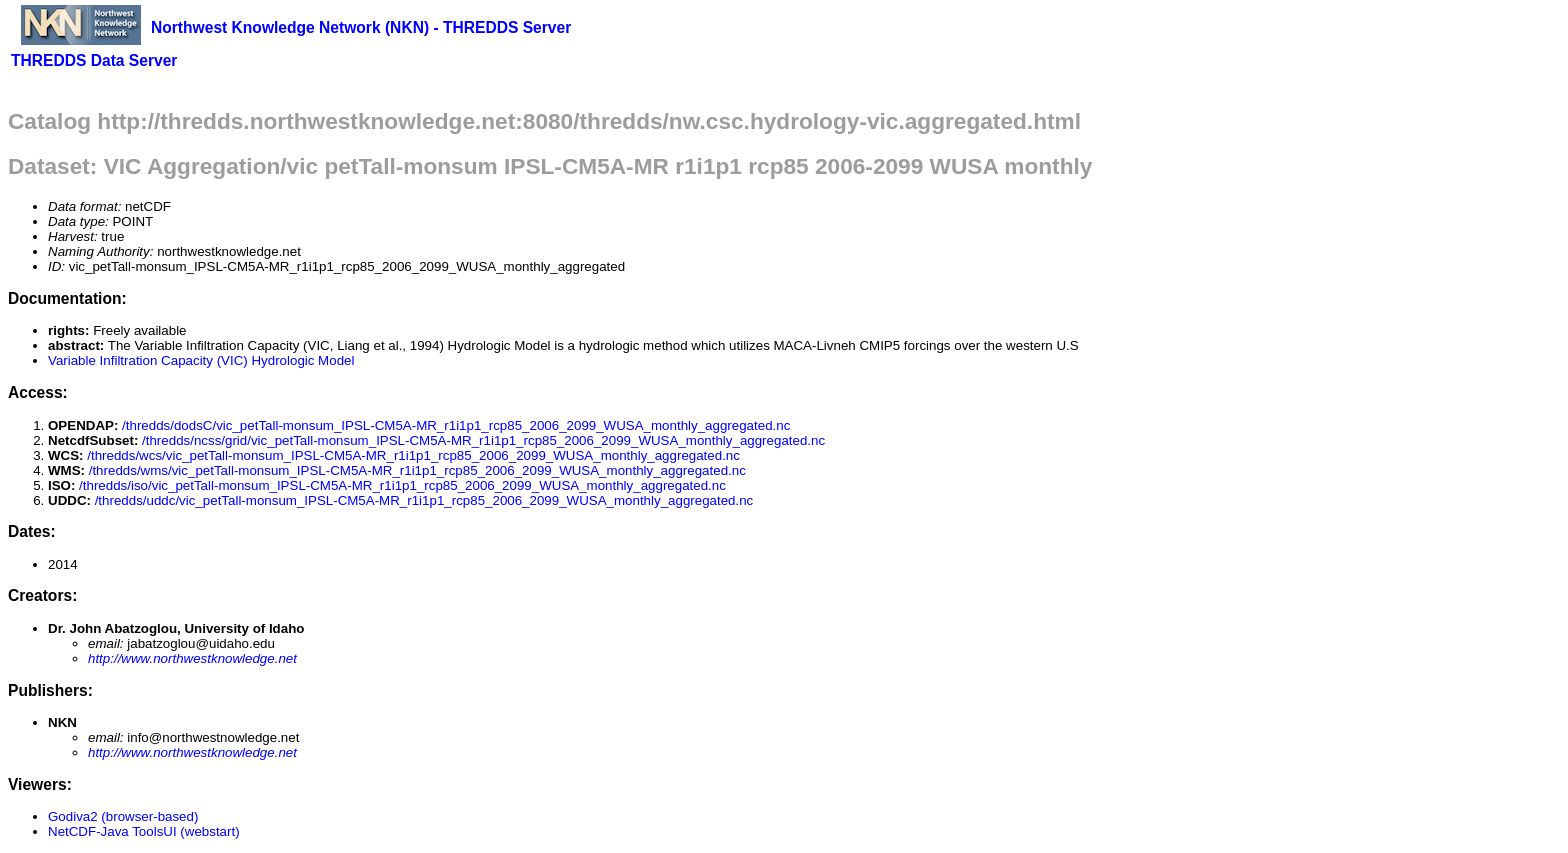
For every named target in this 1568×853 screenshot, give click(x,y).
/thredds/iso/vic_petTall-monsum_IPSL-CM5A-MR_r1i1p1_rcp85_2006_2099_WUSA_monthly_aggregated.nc (402, 485)
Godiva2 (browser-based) (123, 816)
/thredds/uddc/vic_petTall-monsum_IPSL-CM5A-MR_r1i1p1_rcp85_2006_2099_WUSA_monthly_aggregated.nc (424, 500)
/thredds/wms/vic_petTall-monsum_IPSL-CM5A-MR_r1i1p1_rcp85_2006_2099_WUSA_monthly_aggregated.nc (417, 470)
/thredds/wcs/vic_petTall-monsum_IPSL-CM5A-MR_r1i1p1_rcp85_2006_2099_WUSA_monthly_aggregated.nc (413, 455)
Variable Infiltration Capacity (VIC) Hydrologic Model (201, 360)
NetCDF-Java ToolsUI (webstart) (144, 831)
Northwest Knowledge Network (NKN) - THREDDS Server (361, 27)
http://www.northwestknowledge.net (192, 658)
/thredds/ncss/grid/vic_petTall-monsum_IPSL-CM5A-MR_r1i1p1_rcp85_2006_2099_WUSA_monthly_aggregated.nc (483, 440)
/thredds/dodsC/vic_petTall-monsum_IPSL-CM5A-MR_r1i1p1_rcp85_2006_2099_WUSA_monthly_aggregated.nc (456, 425)
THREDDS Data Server (94, 60)
